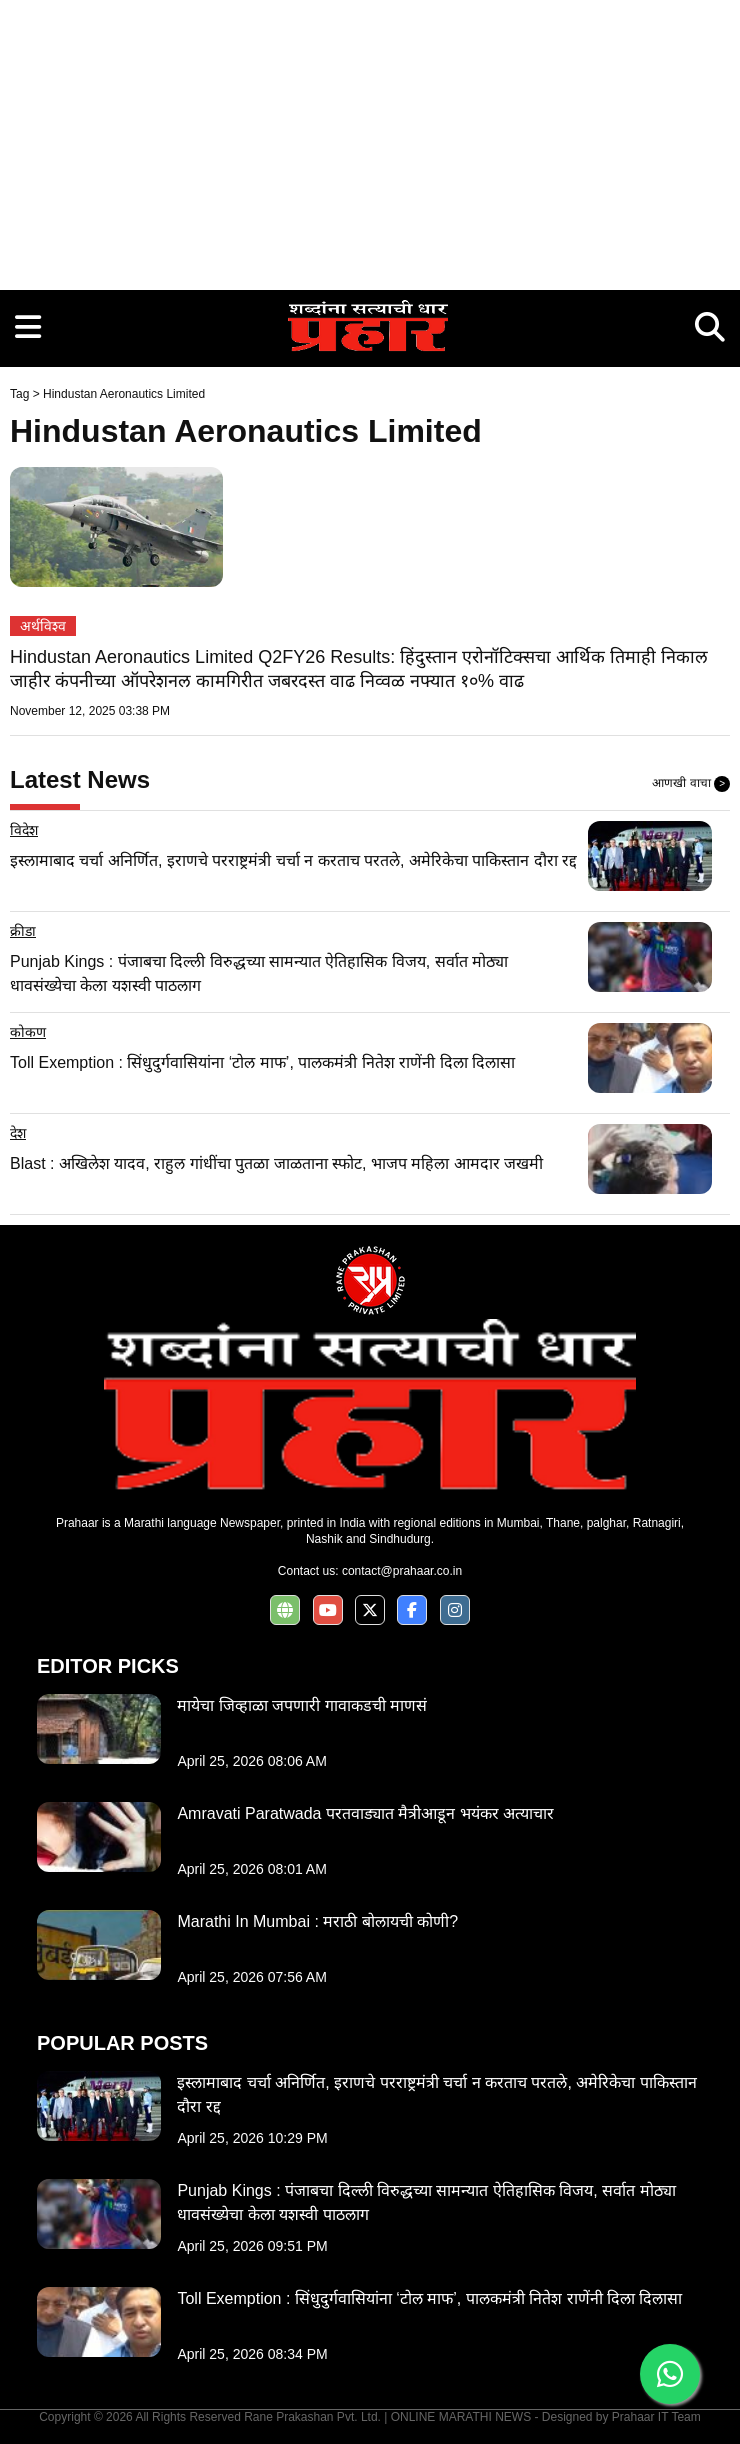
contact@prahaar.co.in (402, 1571)
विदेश (24, 830)
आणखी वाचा (691, 784)
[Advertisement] (370, 140)
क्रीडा (23, 931)
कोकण (28, 1032)
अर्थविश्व (43, 626)
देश (18, 1133)
